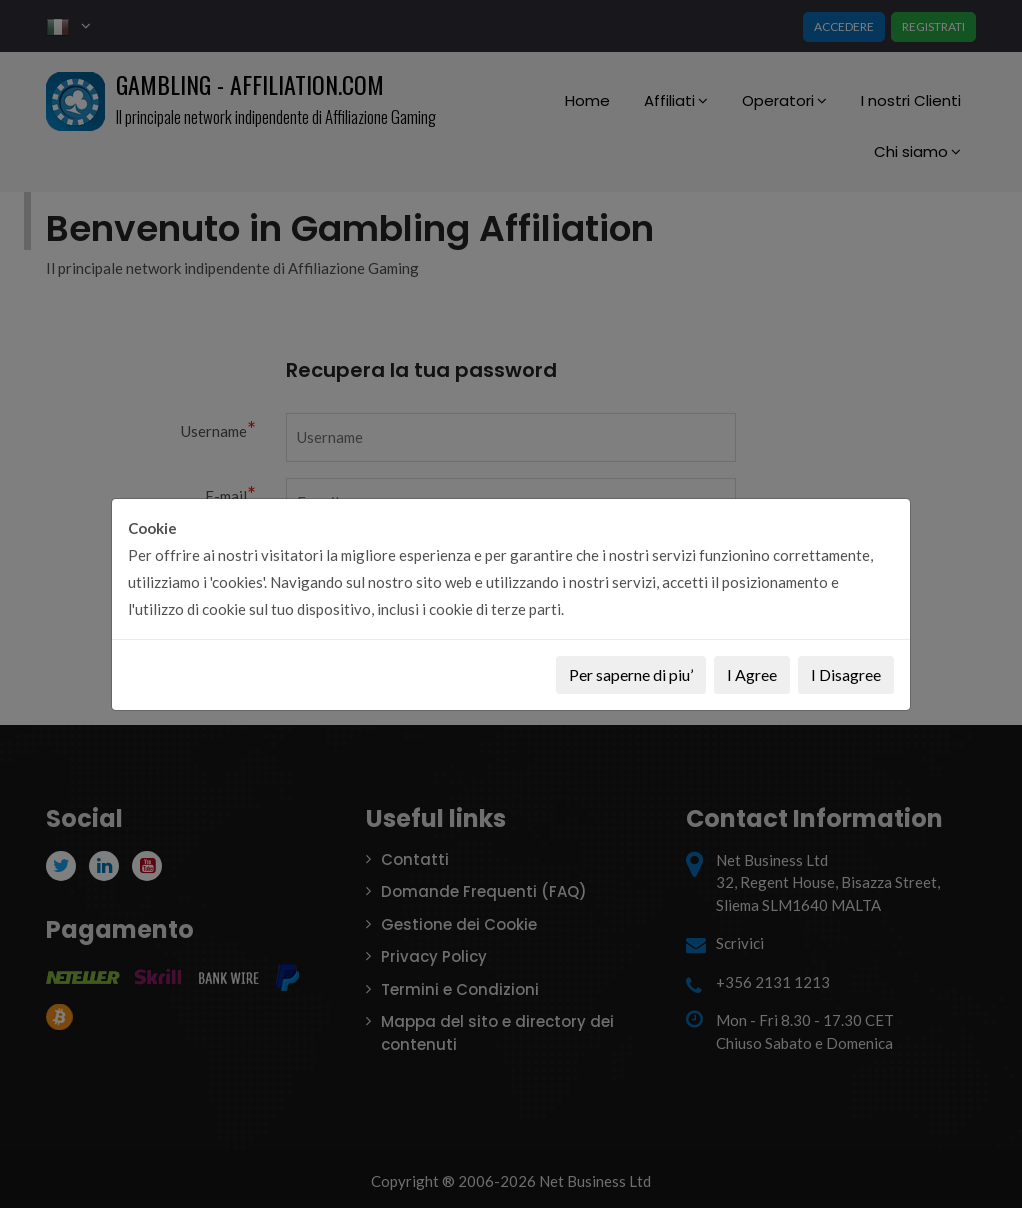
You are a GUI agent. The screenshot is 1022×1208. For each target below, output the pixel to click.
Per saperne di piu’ (631, 674)
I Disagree (846, 674)
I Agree (752, 674)
